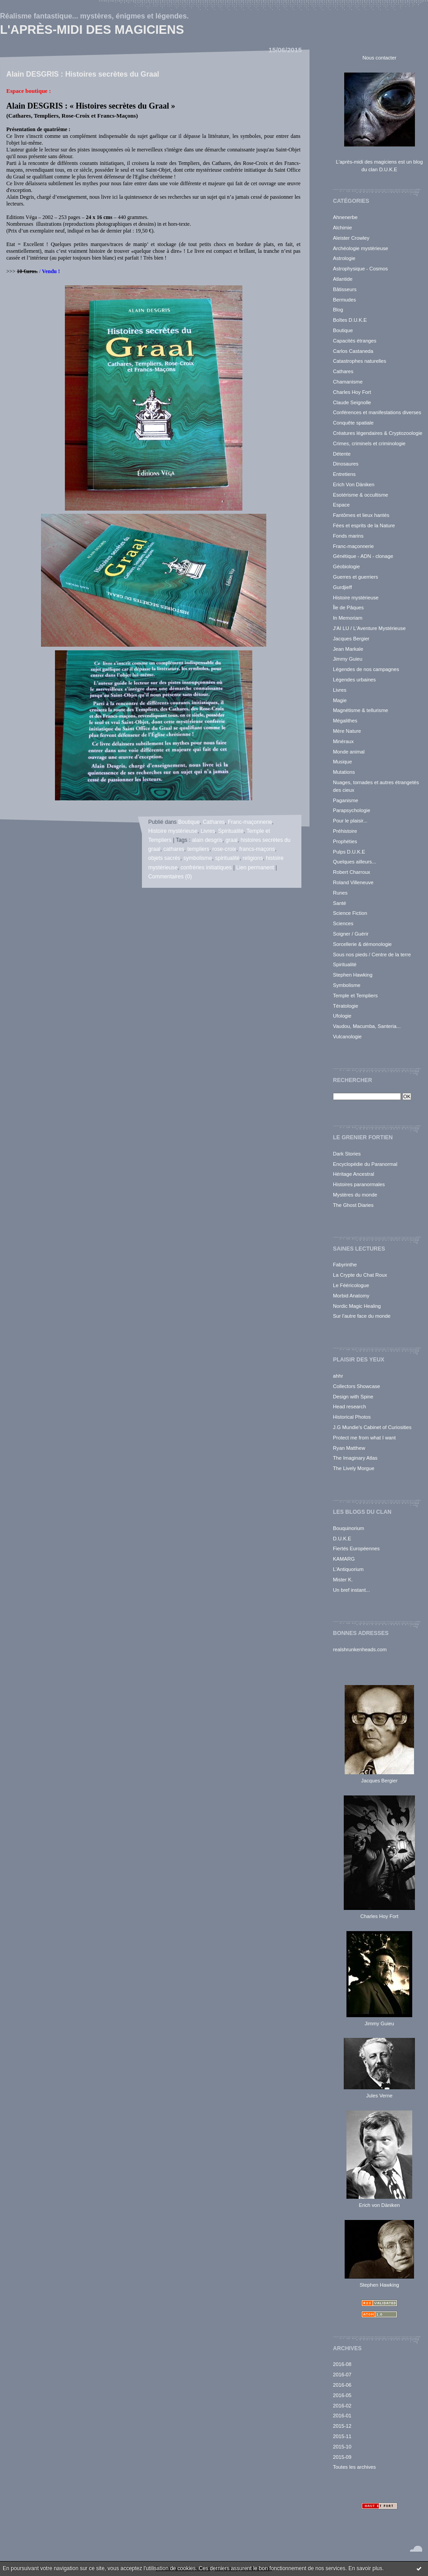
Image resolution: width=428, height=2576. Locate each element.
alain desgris (207, 840)
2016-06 (342, 2385)
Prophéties (345, 841)
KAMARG (344, 1559)
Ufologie (342, 1016)
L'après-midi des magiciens (92, 30)
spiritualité (227, 858)
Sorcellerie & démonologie (362, 944)
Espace (341, 504)
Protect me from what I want (364, 1437)
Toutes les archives (354, 2467)
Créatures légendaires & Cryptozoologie (377, 433)
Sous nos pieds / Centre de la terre (372, 954)
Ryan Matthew (349, 1448)
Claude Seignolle (352, 402)
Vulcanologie (347, 1036)
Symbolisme (346, 985)
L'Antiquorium (348, 1569)
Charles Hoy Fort (352, 392)
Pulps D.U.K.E (349, 851)
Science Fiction (350, 913)
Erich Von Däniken (353, 484)
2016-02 (342, 2405)
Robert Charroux (351, 872)
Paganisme (345, 800)
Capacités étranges (354, 340)
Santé (339, 903)
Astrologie (344, 258)
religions (252, 858)
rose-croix (224, 849)
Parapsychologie (351, 810)
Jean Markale (348, 649)
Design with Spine (353, 1396)
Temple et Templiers (355, 995)
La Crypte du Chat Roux (360, 1275)
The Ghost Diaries (353, 1205)
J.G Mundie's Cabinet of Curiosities (372, 1427)
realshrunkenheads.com (360, 1649)
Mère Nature (347, 731)
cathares (174, 849)
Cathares (343, 371)
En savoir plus (365, 2568)
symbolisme (197, 858)
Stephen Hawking (353, 974)
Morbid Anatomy (351, 1295)
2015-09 (342, 2457)
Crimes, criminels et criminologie (369, 443)
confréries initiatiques (206, 867)
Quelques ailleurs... (354, 861)
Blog (338, 309)
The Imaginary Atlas (355, 1458)
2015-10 (342, 2446)
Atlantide (343, 279)
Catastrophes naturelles (359, 361)
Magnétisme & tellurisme (360, 710)
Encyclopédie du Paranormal (365, 1164)
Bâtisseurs (344, 289)
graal (231, 840)
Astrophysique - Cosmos (360, 268)
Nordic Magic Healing (357, 1306)
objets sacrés (164, 858)
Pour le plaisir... (350, 820)
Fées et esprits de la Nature (364, 525)
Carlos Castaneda (353, 351)
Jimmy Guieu (347, 659)
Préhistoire (345, 831)
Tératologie (345, 1006)
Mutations (344, 772)
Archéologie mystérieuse (360, 248)
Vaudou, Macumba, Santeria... (367, 1026)
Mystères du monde (355, 1194)
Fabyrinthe (345, 1264)
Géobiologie (346, 566)
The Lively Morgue (353, 1468)
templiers (198, 849)
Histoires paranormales (359, 1184)
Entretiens (344, 474)
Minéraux (343, 741)
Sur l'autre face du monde (362, 1316)
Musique (342, 761)
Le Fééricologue (351, 1285)
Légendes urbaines (354, 679)
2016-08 (342, 2364)
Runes (340, 892)
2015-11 (342, 2436)
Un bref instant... (351, 1590)
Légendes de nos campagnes (366, 669)
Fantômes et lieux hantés (361, 515)
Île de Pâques (348, 607)
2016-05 (342, 2395)
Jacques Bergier (351, 638)
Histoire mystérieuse (355, 597)
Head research (349, 1406)
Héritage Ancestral (353, 1174)
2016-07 (342, 2374)
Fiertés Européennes (356, 1548)
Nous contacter (379, 57)
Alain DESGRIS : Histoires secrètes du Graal (82, 74)
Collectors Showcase (356, 1386)
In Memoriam (347, 618)
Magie (339, 700)
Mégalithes (345, 720)
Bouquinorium (348, 1528)
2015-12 (342, 2426)
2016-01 (342, 2415)
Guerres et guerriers (355, 577)
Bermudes (344, 299)
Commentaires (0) (170, 876)
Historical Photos (352, 1417)
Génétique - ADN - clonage (363, 556)
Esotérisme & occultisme (360, 495)
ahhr (338, 1376)
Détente (342, 454)
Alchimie (342, 227)
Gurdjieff (342, 587)
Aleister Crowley (351, 238)
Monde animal (348, 751)
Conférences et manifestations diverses (377, 412)
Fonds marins (348, 536)
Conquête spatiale (353, 422)
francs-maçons (257, 849)
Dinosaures (346, 463)
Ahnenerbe (345, 217)
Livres (339, 690)
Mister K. (343, 1579)
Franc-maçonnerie (353, 546)
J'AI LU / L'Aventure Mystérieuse (369, 628)
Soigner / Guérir (351, 933)
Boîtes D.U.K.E (350, 320)
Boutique (343, 330)
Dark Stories (347, 1153)
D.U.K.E (342, 1538)
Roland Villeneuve (353, 882)
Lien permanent (255, 867)
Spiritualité (344, 964)
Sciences (343, 923)
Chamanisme (348, 381)
